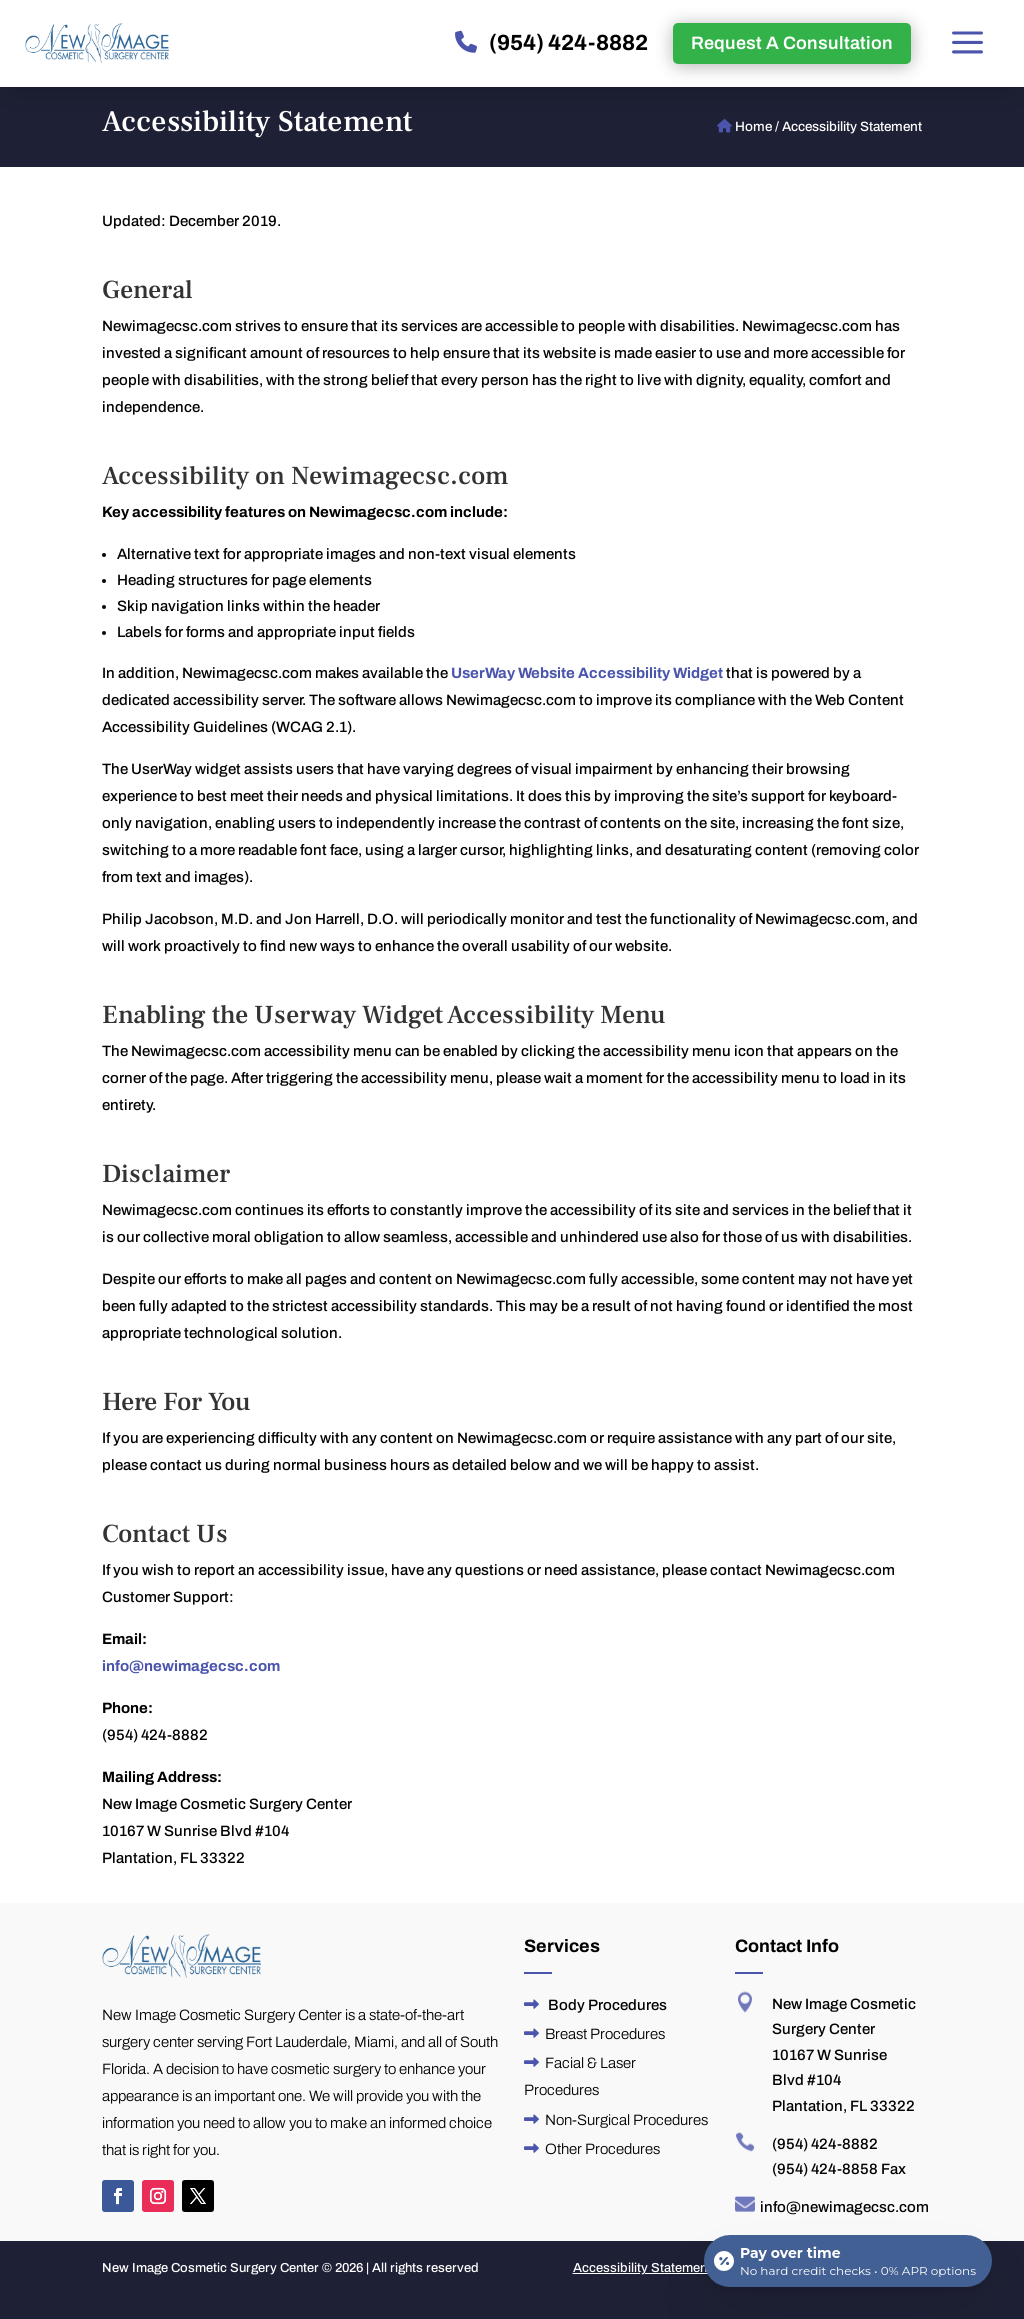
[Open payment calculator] (848, 2261)
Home (753, 126)
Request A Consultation (792, 43)
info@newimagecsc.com (191, 1666)
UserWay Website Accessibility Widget (587, 673)
